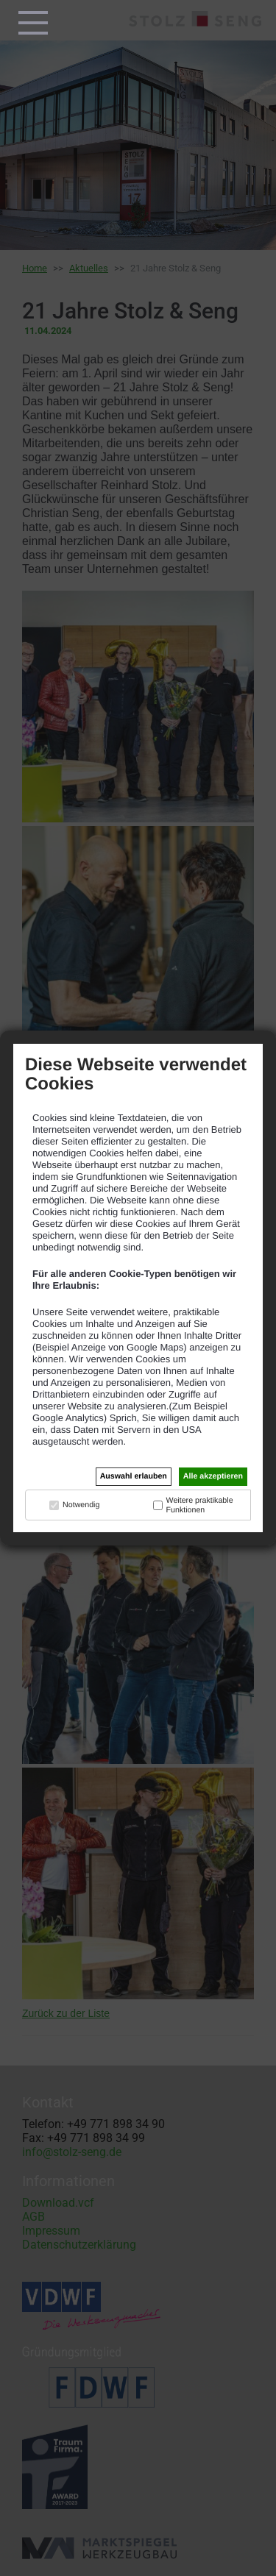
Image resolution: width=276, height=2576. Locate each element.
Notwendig (81, 1505)
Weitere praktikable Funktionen (199, 1505)
